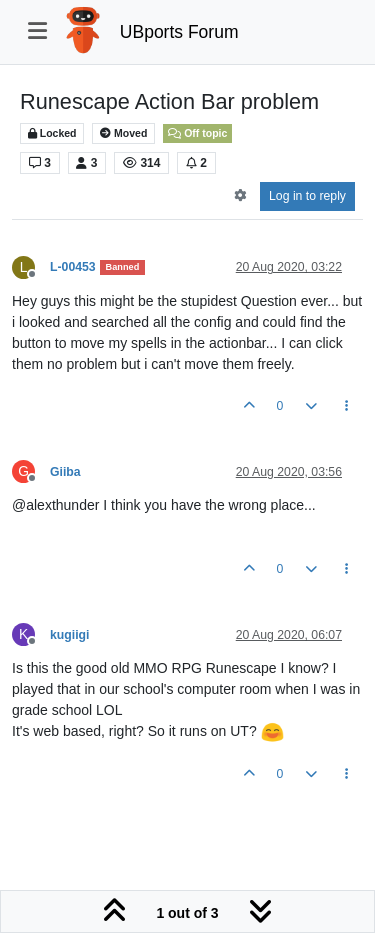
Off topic (197, 133)
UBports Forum (179, 32)
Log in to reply (307, 196)
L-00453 (73, 267)
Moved (123, 133)
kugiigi (69, 635)
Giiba (65, 472)
